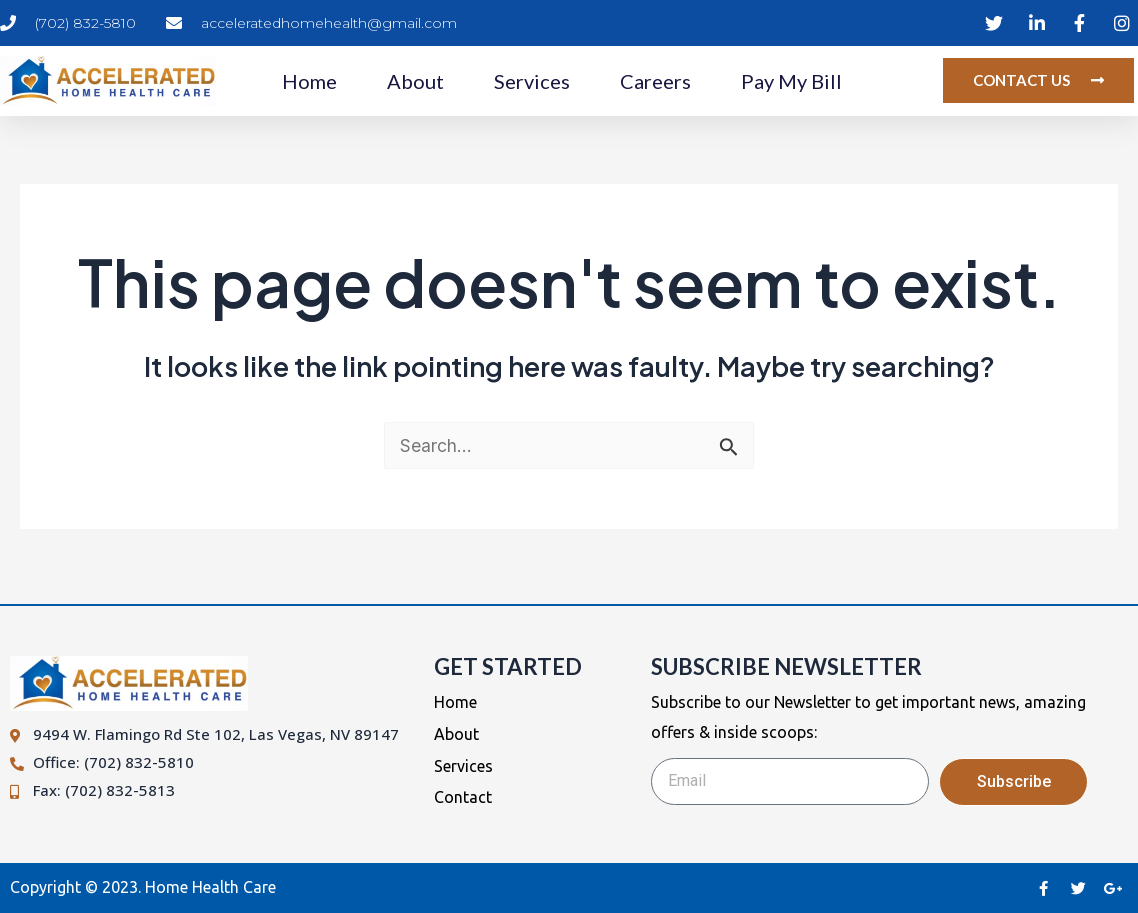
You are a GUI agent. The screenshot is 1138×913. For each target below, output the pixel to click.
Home (309, 81)
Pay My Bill (791, 81)
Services (532, 81)
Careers (655, 81)
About (415, 81)
